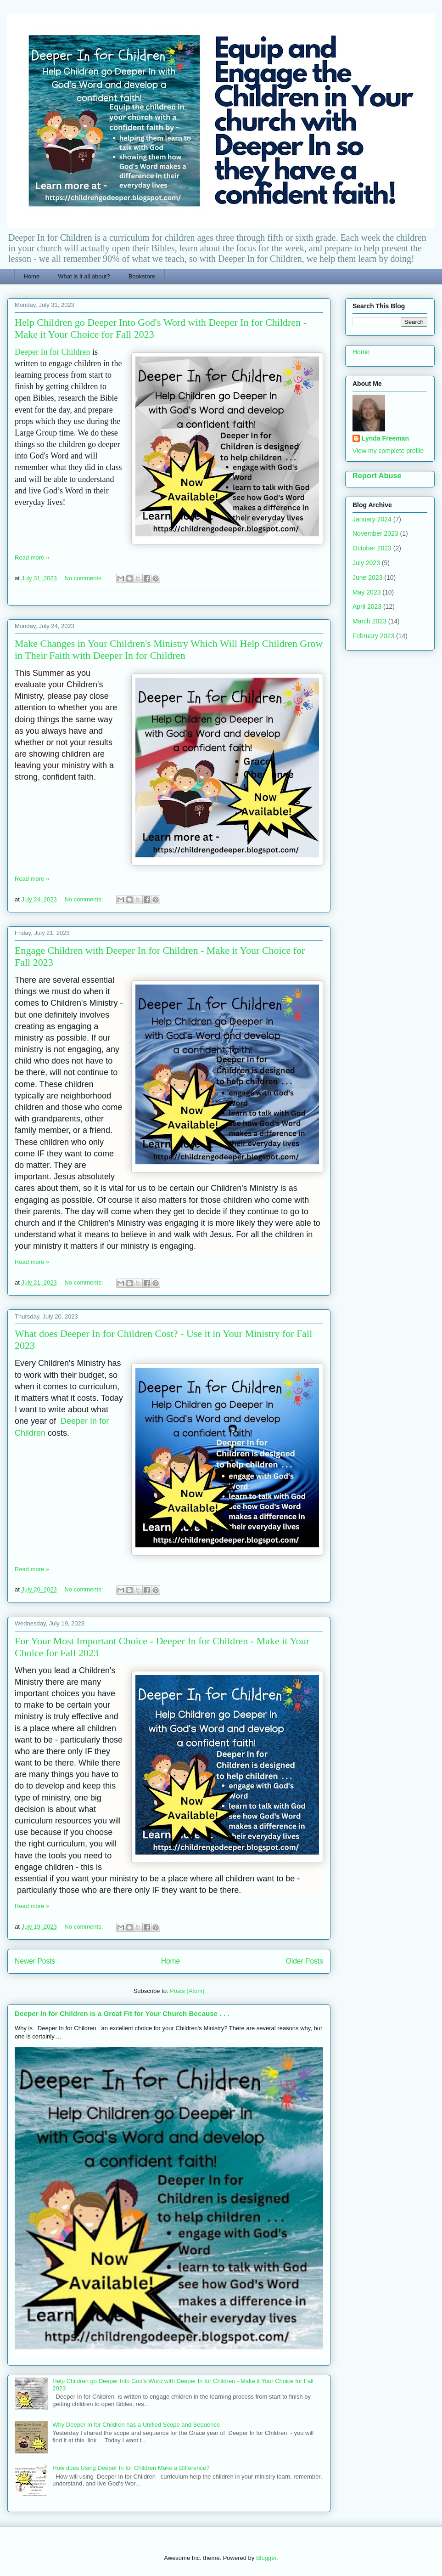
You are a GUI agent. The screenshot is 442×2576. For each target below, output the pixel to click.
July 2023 (366, 562)
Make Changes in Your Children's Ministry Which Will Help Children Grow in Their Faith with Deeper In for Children (169, 649)
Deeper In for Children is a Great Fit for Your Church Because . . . (122, 2013)
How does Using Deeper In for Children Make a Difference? (130, 2467)
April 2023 (366, 606)
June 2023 (367, 577)
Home (32, 276)
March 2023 (369, 621)
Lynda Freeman (385, 438)
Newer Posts (35, 1961)
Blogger (266, 2557)
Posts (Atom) (187, 1990)
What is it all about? (84, 276)
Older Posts (304, 1961)
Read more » (32, 557)
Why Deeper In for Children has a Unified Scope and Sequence (136, 2424)
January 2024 (372, 519)
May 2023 (366, 592)
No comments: (84, 578)
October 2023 (372, 548)
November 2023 (375, 533)
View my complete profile (388, 450)
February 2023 (373, 636)
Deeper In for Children (52, 352)
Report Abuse (377, 475)
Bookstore (142, 276)
